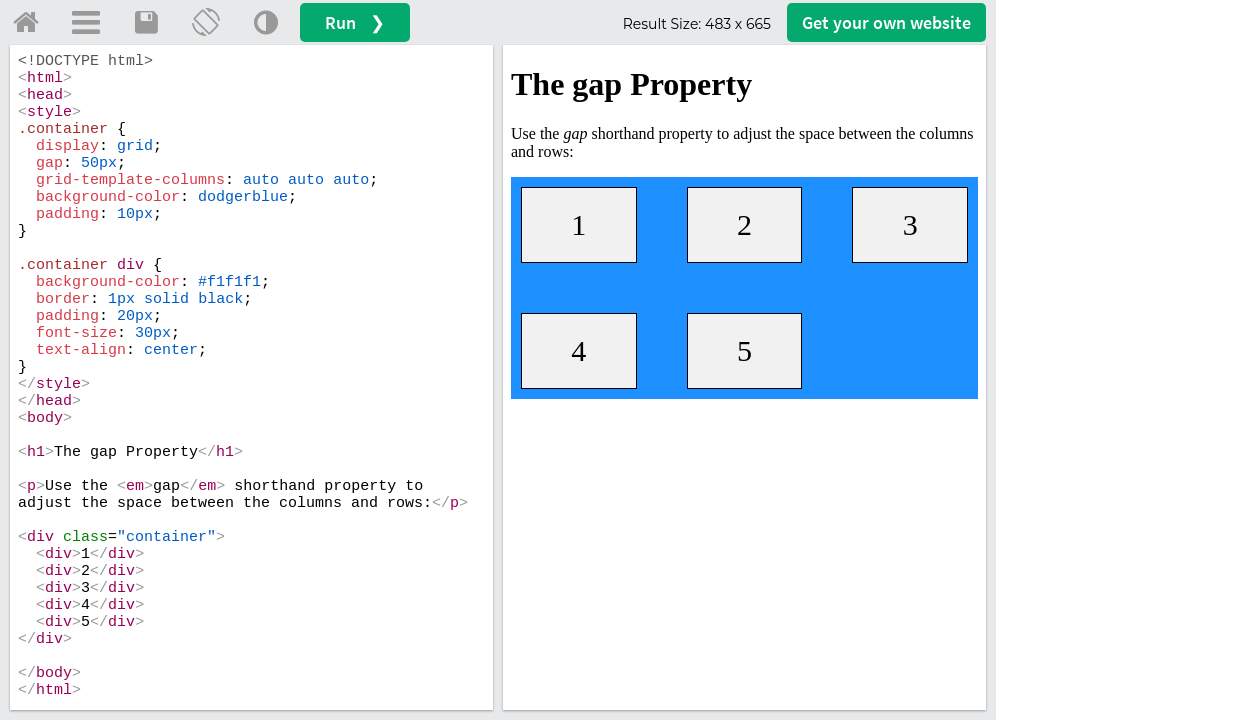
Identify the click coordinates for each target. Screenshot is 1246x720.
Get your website (886, 22)
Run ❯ (355, 22)
